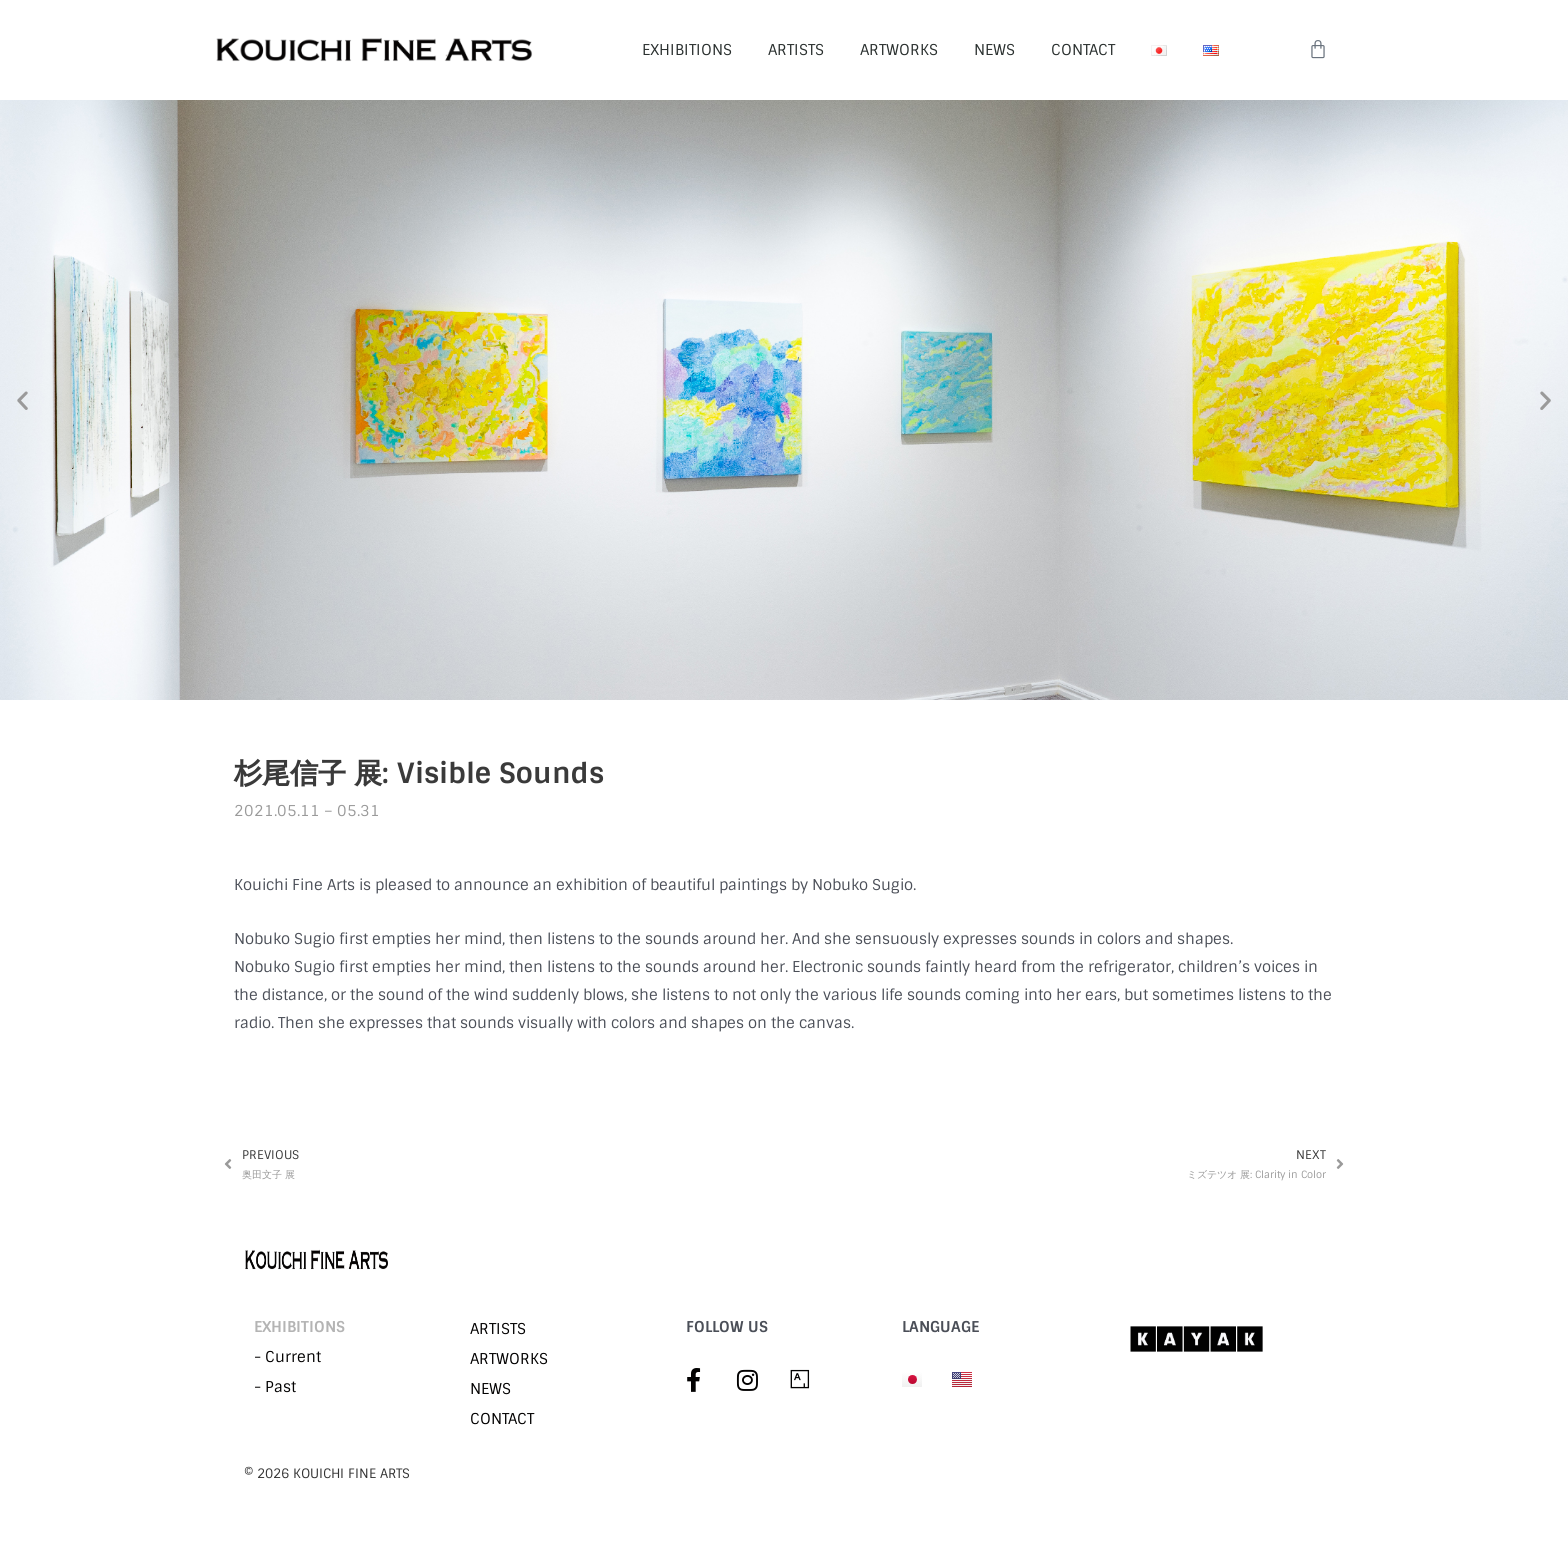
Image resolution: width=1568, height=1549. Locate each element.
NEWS (994, 50)
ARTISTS (796, 50)
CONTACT (1083, 50)
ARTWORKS (899, 50)
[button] (22, 400)
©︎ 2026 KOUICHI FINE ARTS (327, 1474)
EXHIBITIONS (687, 50)
